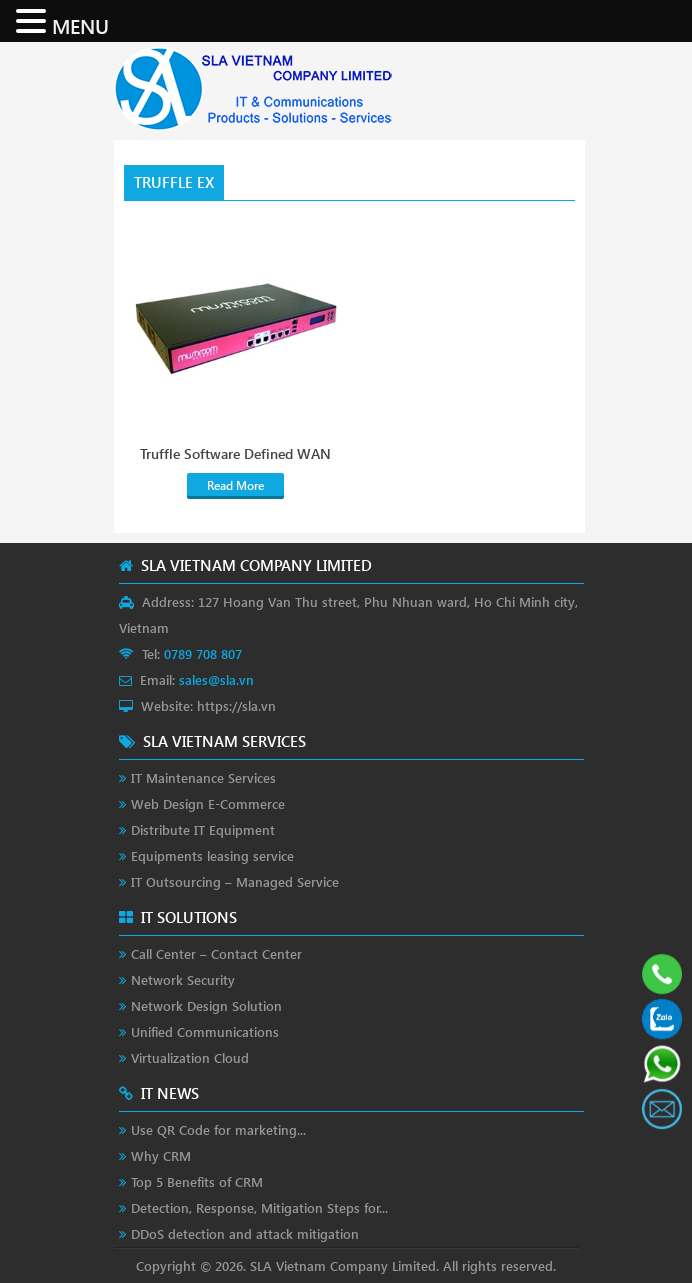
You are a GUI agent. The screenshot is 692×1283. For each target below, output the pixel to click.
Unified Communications (205, 1031)
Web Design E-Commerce (208, 803)
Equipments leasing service (212, 855)
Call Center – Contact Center (216, 953)
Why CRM (161, 1155)
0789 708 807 (203, 653)
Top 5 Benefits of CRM (197, 1181)
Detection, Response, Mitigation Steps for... (259, 1207)
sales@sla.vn (216, 679)
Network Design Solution (206, 1005)
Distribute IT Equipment (203, 829)
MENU (80, 25)
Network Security (183, 979)
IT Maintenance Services (203, 777)
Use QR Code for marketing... (218, 1129)
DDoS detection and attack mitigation (245, 1233)
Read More (235, 485)
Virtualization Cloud (190, 1057)
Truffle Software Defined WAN (235, 454)
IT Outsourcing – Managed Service (235, 881)
